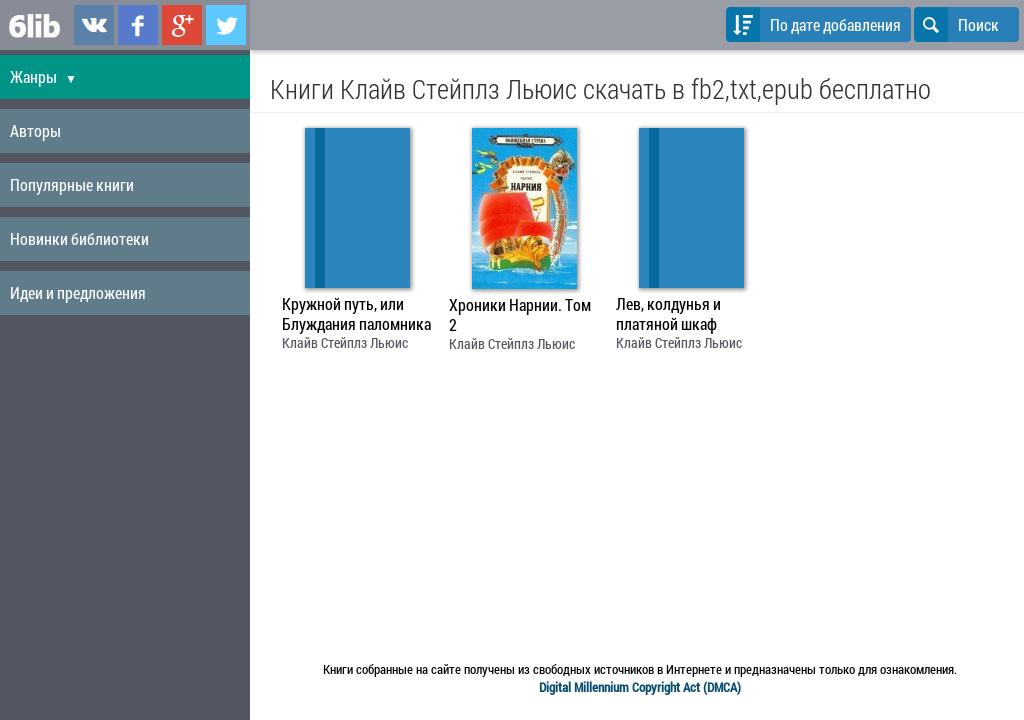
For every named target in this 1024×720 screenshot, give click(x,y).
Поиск (956, 24)
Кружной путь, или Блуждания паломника (356, 314)
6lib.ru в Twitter (226, 25)
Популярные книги (72, 184)
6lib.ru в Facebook (138, 25)
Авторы (35, 130)
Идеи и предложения (78, 292)
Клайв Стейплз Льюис (345, 342)
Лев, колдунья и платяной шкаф (668, 314)
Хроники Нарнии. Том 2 (520, 315)
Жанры (43, 76)
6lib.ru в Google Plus (182, 25)
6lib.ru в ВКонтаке (94, 25)
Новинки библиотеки (79, 238)
